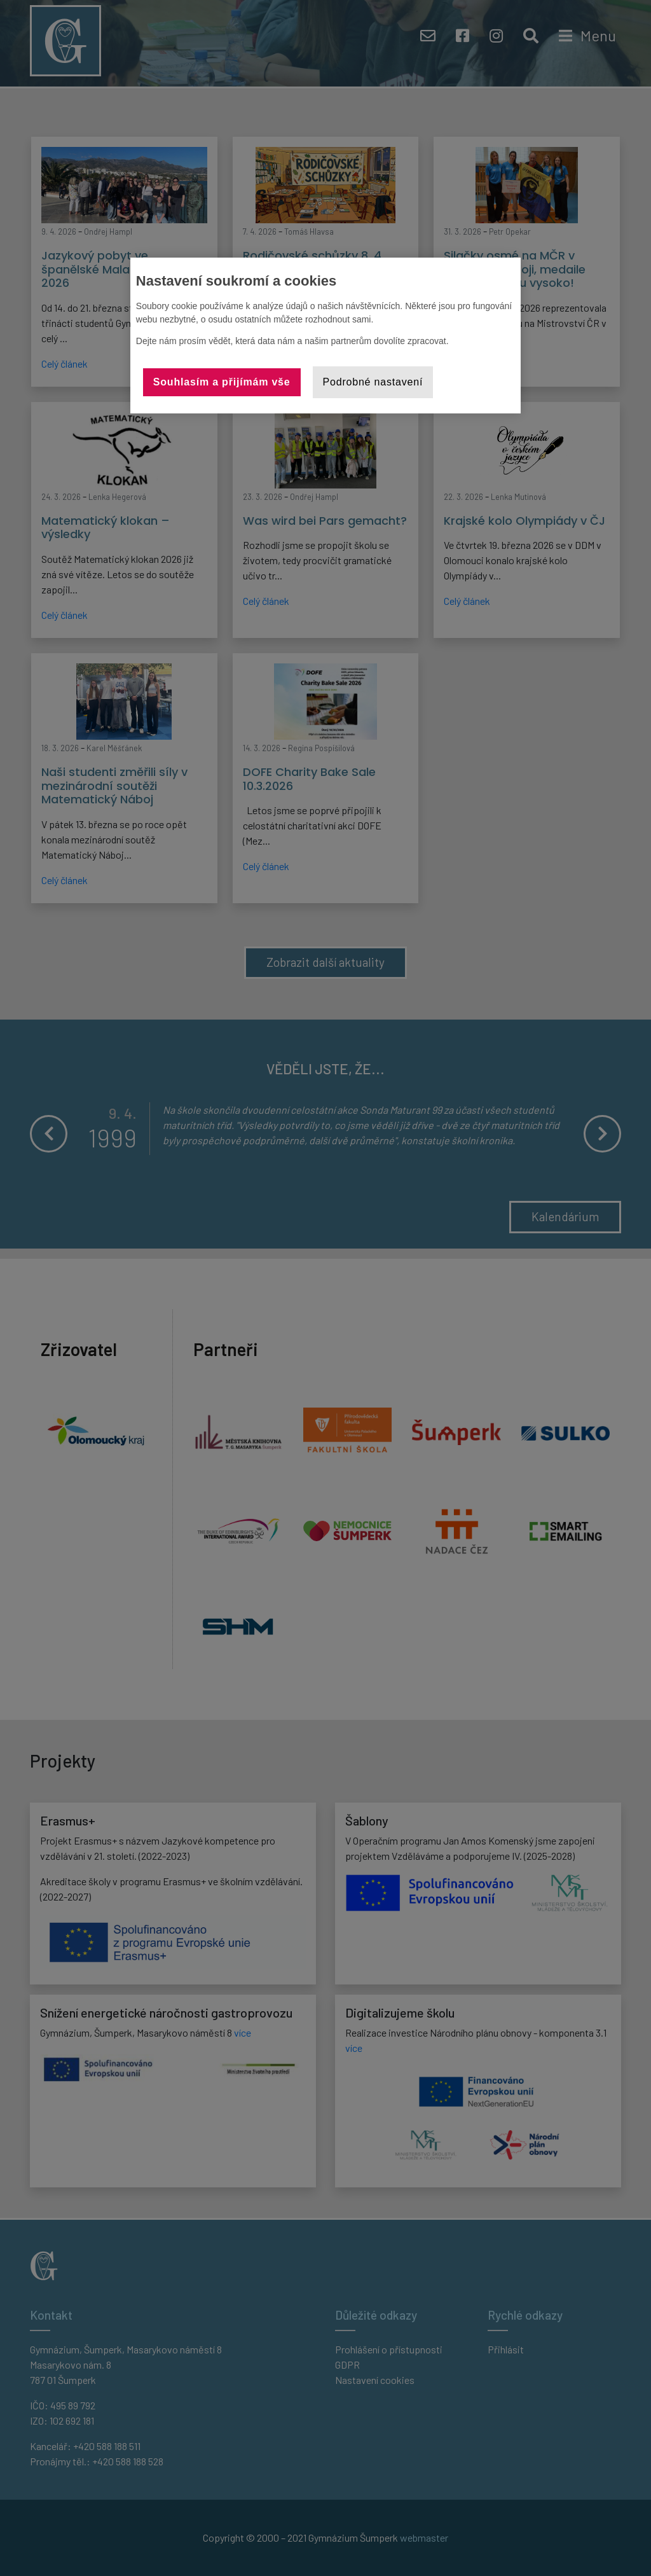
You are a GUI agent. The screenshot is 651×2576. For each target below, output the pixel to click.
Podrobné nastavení (373, 382)
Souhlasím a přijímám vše (222, 382)
